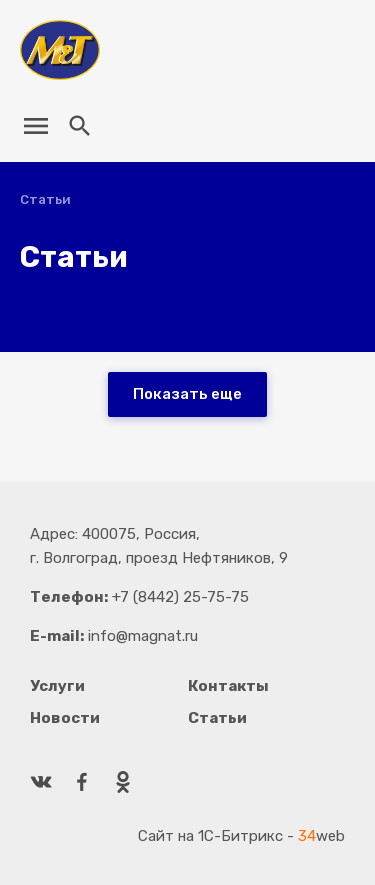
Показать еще (187, 394)
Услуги (57, 686)
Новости (65, 718)
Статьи (217, 718)
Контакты (228, 686)
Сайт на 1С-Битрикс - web (241, 836)
